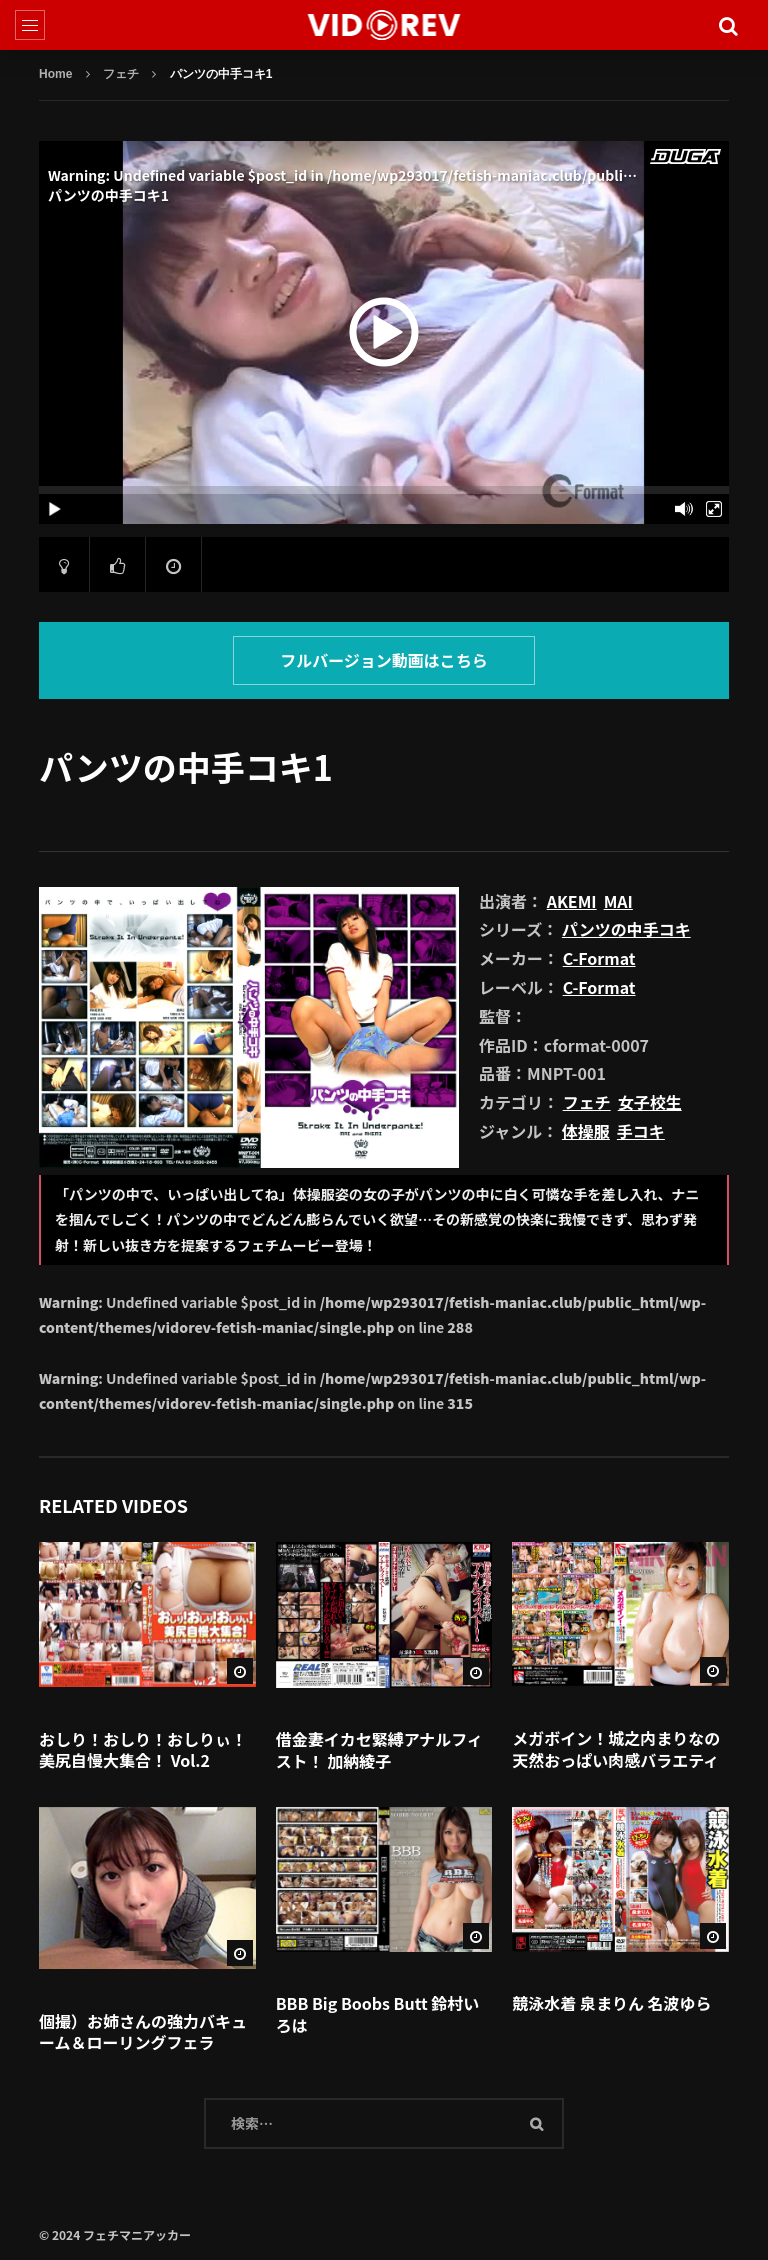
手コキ (641, 1131)
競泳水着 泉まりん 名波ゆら (611, 2003)
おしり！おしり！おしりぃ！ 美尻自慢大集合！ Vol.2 (143, 1750)
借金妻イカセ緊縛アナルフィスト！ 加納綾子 (379, 1750)
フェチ (121, 74)
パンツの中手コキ (626, 929)
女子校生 (650, 1102)
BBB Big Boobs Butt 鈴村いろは (378, 2014)
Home (55, 74)
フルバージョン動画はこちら (384, 660)
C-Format (599, 958)
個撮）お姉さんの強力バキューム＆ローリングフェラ (143, 2032)
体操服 (586, 1131)
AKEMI (572, 901)
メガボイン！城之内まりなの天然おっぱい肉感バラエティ (616, 1749)
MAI (618, 901)
